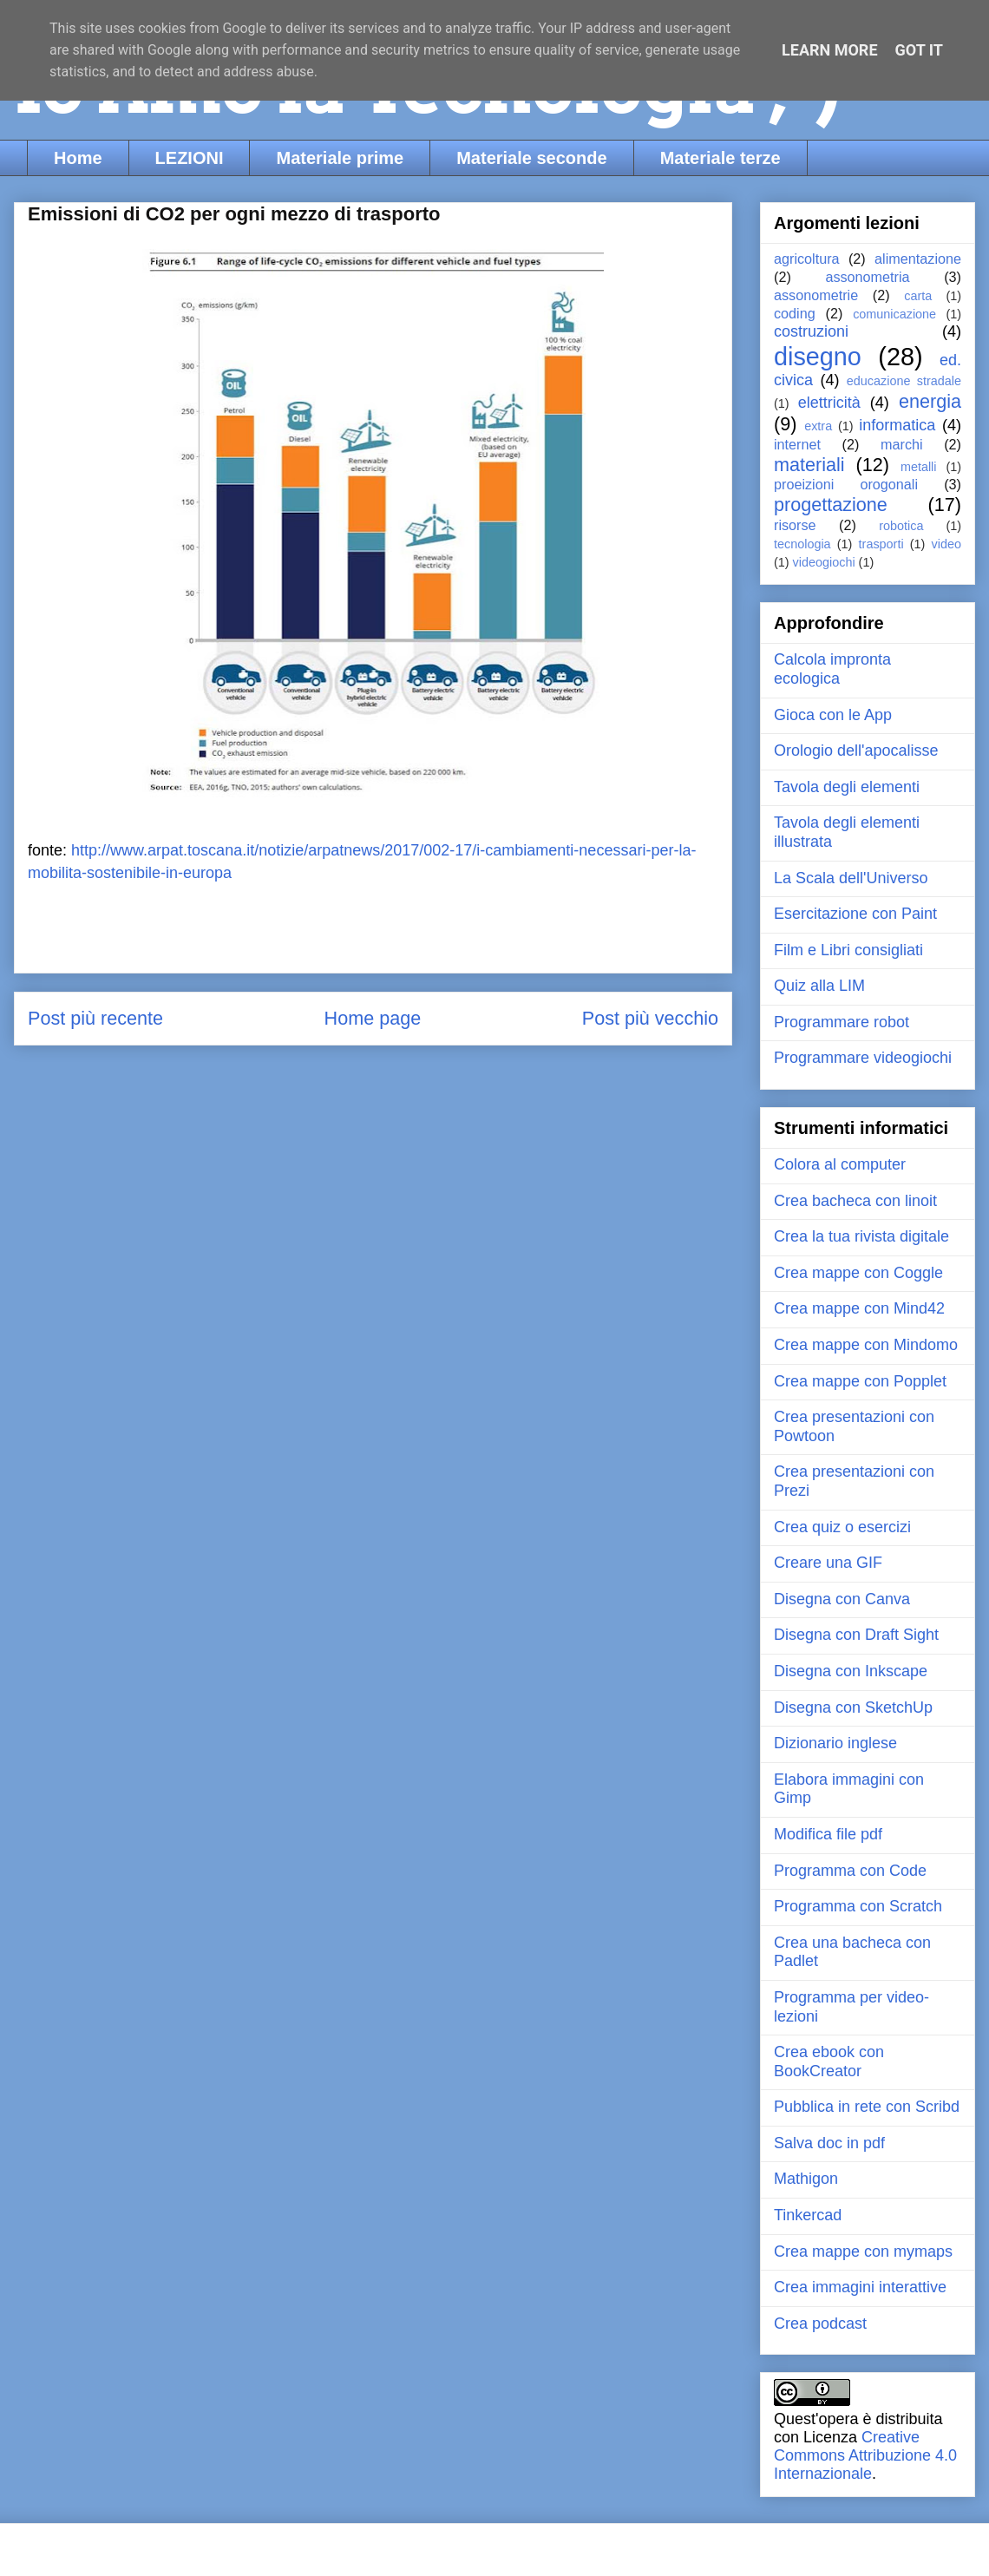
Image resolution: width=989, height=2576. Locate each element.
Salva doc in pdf (829, 2143)
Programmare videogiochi (863, 1057)
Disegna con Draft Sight (856, 1634)
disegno (817, 356)
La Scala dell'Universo (851, 878)
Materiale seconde (531, 157)
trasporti (881, 544)
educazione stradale (904, 381)
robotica (901, 526)
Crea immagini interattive (860, 2287)
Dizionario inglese (835, 1743)
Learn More (830, 50)
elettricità (829, 402)
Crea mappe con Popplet (860, 1381)
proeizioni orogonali (846, 484)
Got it (919, 50)
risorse (795, 525)
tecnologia (802, 544)
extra (818, 426)
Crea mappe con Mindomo (866, 1345)
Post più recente (95, 1018)
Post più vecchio (650, 1018)
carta (918, 296)
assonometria (867, 277)
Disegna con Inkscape (850, 1671)
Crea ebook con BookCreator (829, 2061)
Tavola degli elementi (847, 787)
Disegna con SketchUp (853, 1707)
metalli (919, 467)
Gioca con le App (833, 715)
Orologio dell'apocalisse (856, 750)
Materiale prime (339, 157)
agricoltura (807, 258)
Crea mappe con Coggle (858, 1272)
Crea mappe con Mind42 (859, 1308)
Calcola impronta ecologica (832, 669)
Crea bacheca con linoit (855, 1200)
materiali (809, 464)
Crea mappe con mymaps (863, 2251)
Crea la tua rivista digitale (861, 1236)
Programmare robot (841, 1022)
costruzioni (811, 331)
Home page (373, 1018)
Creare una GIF (828, 1562)
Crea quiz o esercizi (842, 1527)
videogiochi (824, 562)
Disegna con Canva (842, 1599)
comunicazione (894, 314)
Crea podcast (820, 2323)
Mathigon (806, 2178)
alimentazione (917, 258)
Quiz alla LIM (819, 985)
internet (797, 444)
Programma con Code (850, 1870)
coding (794, 313)
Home (78, 157)
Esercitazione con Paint (855, 913)
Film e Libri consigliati (848, 950)
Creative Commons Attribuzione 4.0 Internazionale (865, 2455)
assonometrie (816, 295)
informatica (897, 425)
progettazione (830, 504)
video (946, 544)
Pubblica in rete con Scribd (867, 2106)
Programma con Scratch (858, 1906)
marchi (902, 444)
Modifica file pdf (828, 1834)
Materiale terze (720, 157)
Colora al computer (840, 1164)
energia (930, 401)
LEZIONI (189, 157)
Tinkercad (808, 2215)
